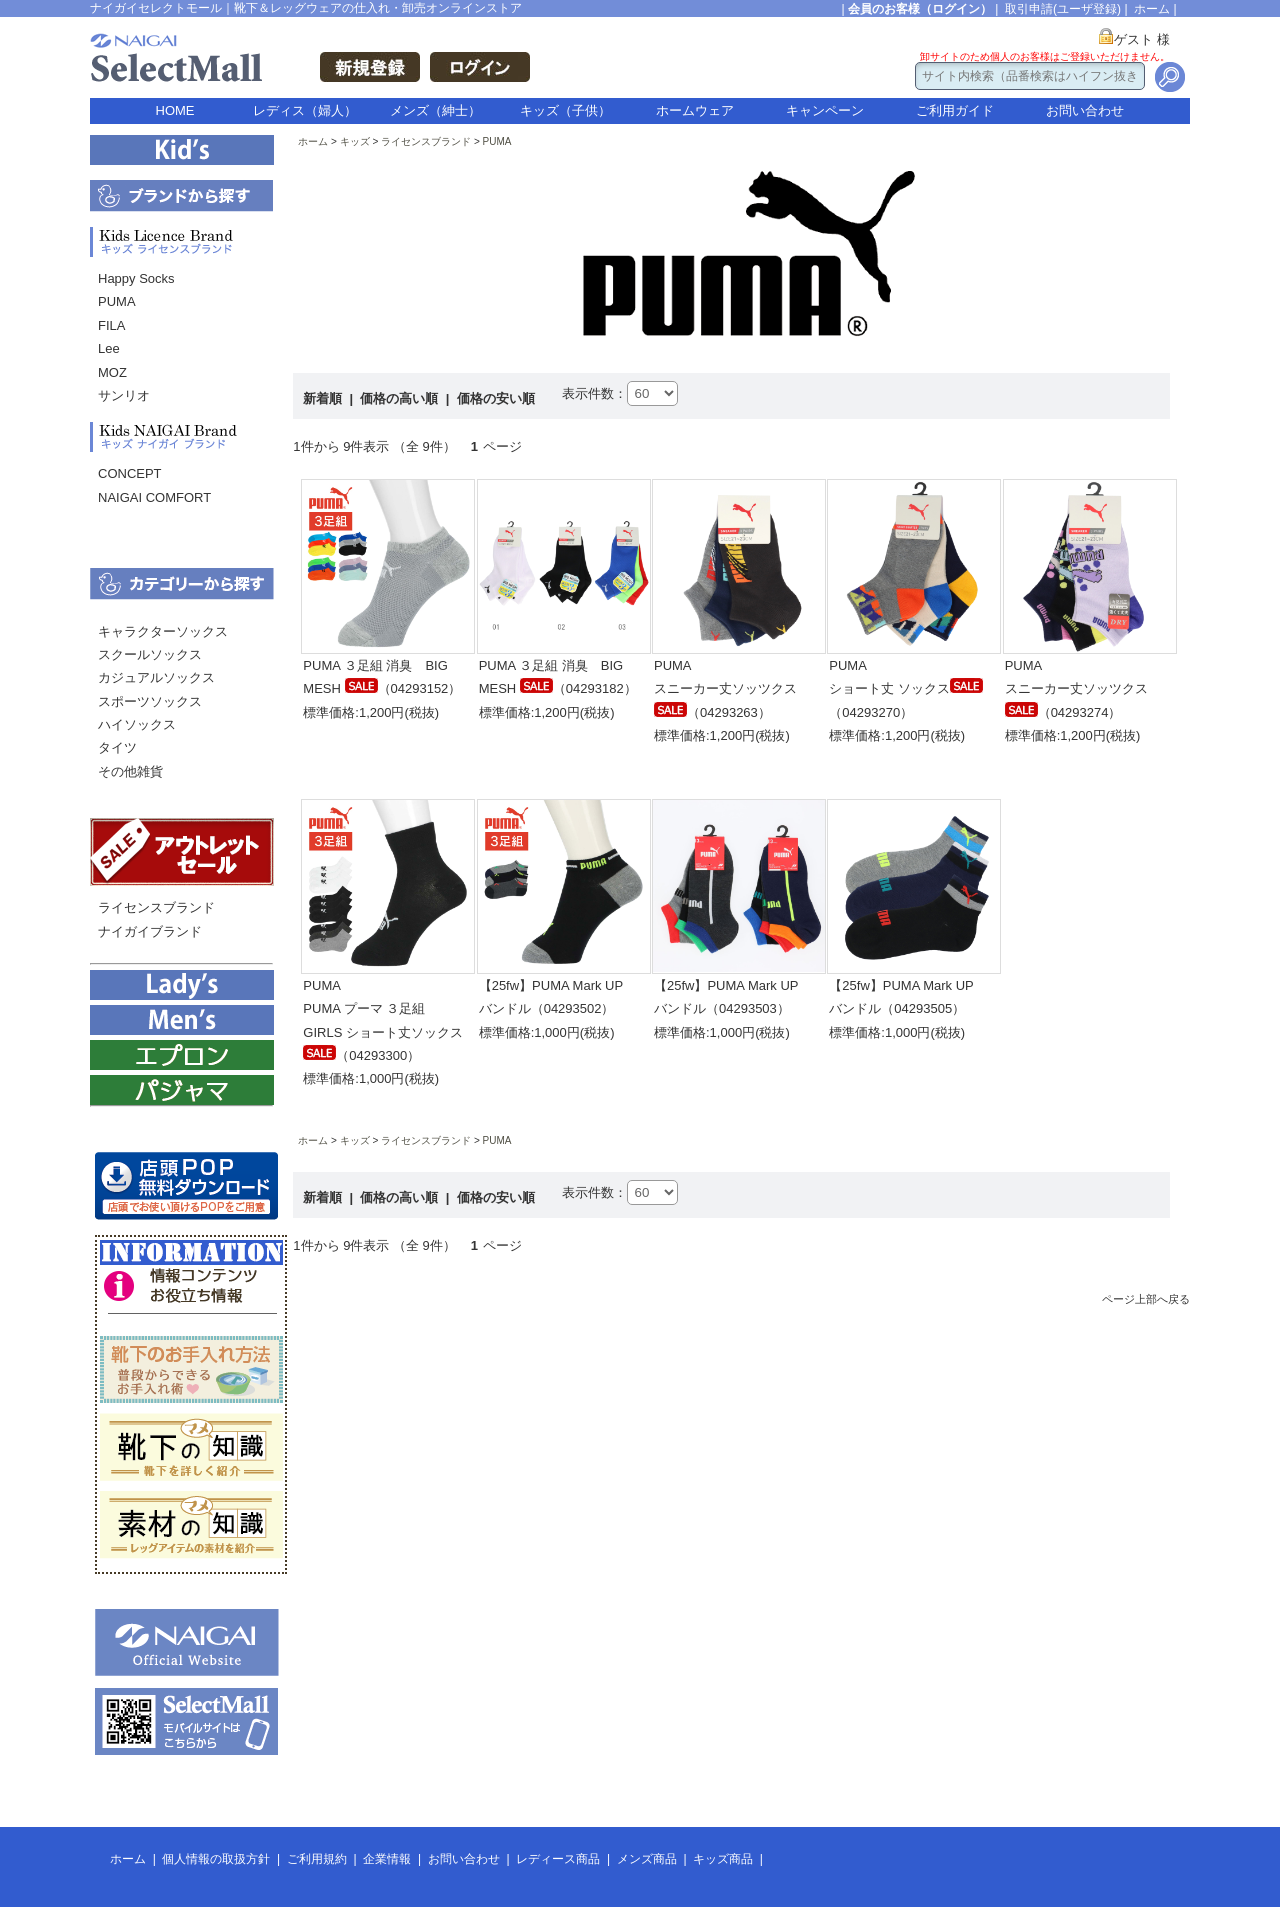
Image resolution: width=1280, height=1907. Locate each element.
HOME (175, 110)
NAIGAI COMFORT (154, 497)
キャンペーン (825, 110)
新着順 (324, 398)
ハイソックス (137, 724)
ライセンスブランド (156, 907)
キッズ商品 (723, 1859)
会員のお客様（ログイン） (920, 9)
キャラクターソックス (163, 631)
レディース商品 (558, 1859)
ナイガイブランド (150, 931)
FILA (111, 325)
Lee (109, 348)
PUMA (117, 301)
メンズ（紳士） (435, 110)
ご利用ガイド (955, 110)
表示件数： (594, 393)
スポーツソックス (150, 701)
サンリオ (124, 395)
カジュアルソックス (156, 677)
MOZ (112, 372)
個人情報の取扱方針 (216, 1859)
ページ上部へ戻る (1146, 1299)
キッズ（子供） (565, 110)
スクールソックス (150, 654)
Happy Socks (136, 278)
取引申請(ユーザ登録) (1063, 9)
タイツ (117, 747)
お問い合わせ (1085, 110)
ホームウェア (695, 110)
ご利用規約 (317, 1859)
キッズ (355, 141)
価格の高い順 (401, 398)
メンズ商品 (647, 1859)
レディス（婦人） (305, 110)
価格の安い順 (496, 398)
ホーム (1152, 9)
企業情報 (387, 1859)
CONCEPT (130, 473)
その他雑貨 (130, 771)
